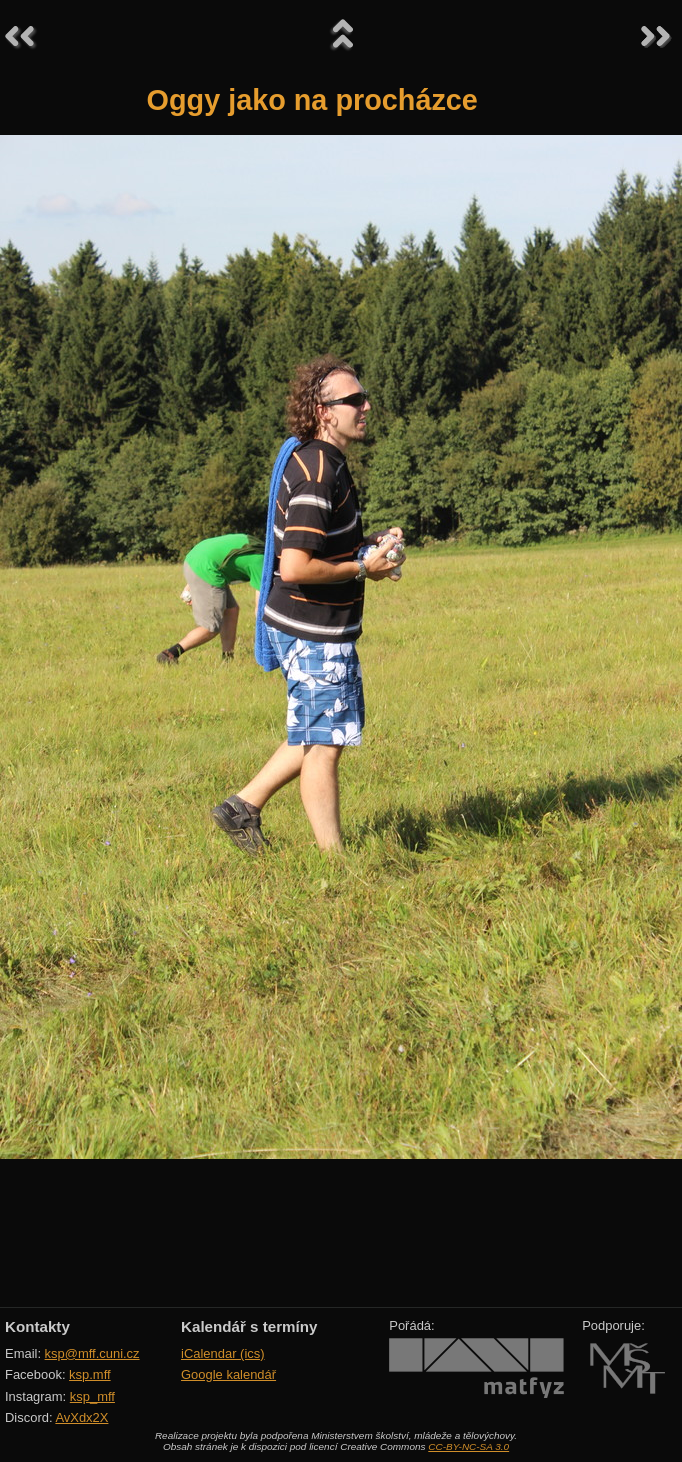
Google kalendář (228, 1374)
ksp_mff (92, 1396)
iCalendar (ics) (223, 1353)
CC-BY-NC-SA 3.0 (468, 1446)
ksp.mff (90, 1374)
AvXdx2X (81, 1417)
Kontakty (37, 1326)
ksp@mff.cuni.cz (92, 1353)
